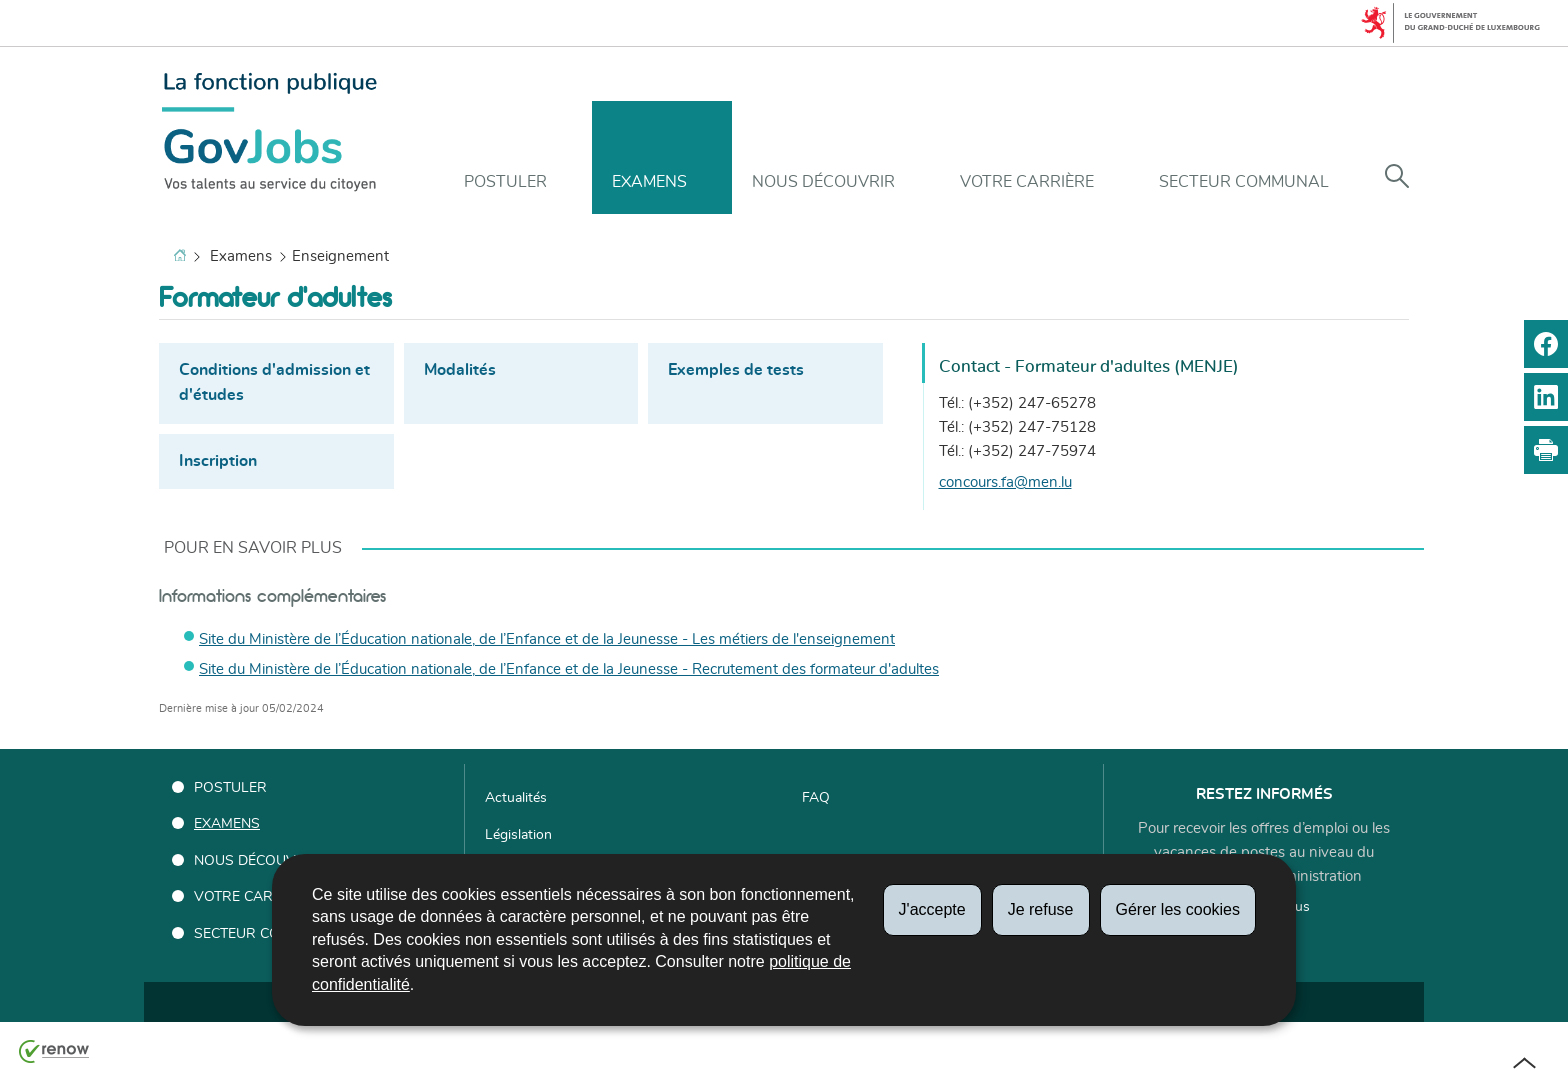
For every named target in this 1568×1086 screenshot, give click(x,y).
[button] (1397, 177)
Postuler (505, 182)
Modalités (460, 370)
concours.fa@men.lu (1005, 482)
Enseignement (340, 256)
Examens (649, 182)
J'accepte (932, 909)
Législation (518, 835)
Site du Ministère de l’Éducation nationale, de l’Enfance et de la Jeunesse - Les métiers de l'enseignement (547, 639)
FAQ (816, 798)
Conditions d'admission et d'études (274, 383)
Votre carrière (1027, 182)
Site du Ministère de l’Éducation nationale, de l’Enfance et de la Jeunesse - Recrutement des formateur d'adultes (569, 669)
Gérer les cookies (1178, 909)
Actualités (516, 798)
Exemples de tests (736, 370)
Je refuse (1041, 909)
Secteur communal (1244, 182)
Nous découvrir (823, 182)
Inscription (218, 461)
